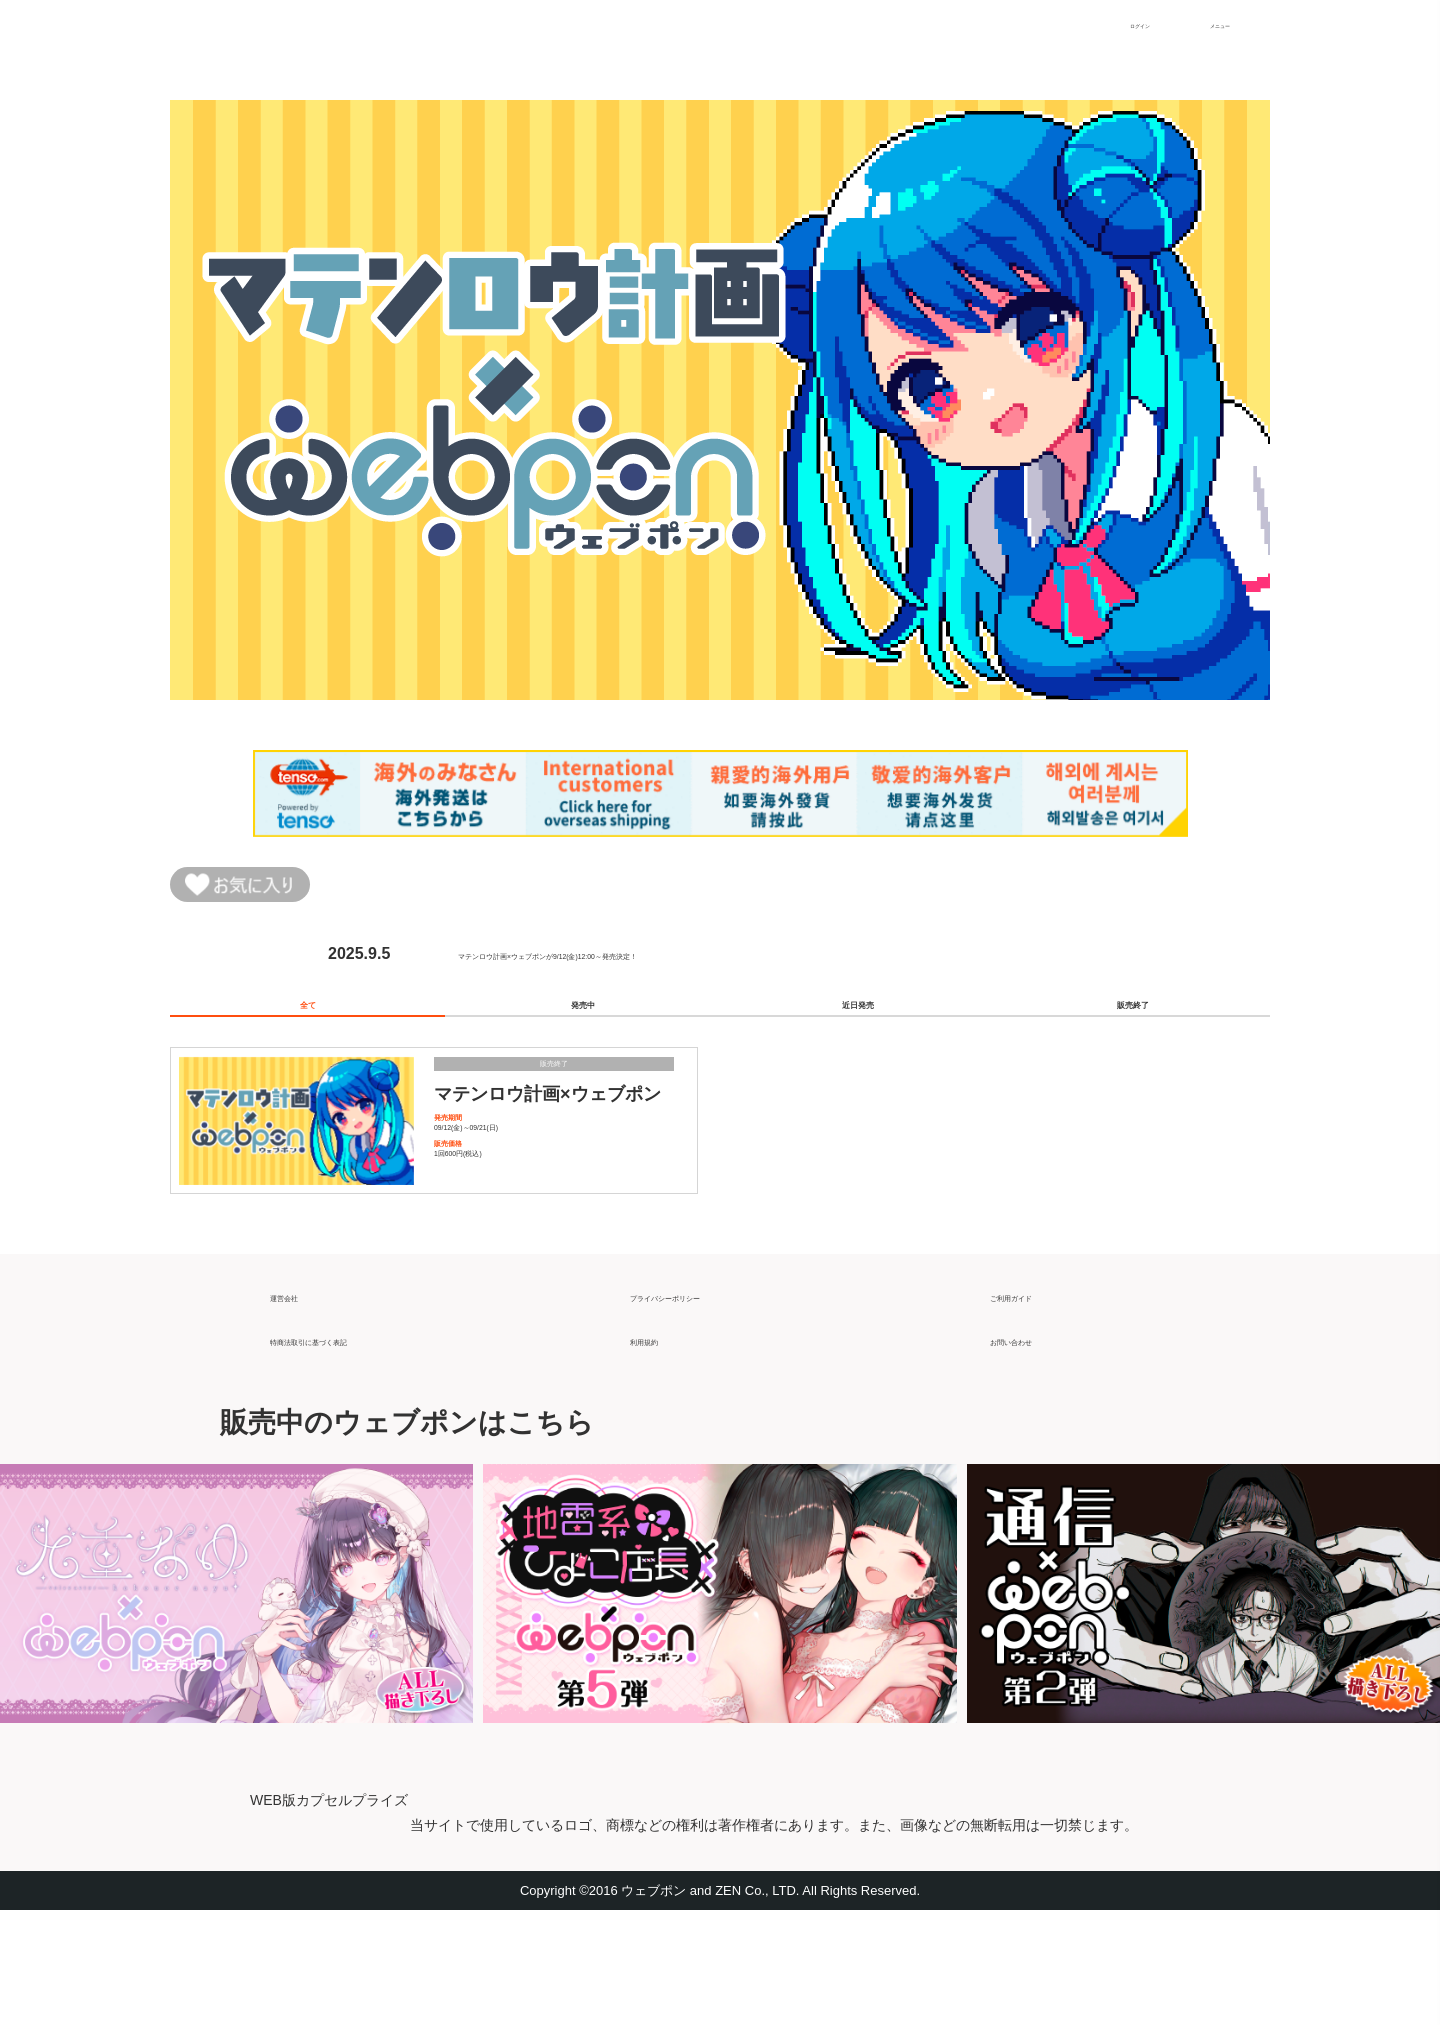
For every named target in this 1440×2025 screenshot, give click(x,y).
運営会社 (302, 1402)
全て (308, 1032)
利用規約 (662, 1446)
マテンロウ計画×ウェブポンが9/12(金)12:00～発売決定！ (663, 966)
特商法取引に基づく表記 (358, 1446)
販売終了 (1133, 1032)
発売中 (583, 1032)
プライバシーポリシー (710, 1402)
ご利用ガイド (1038, 1402)
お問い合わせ (1038, 1446)
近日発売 (858, 1032)
